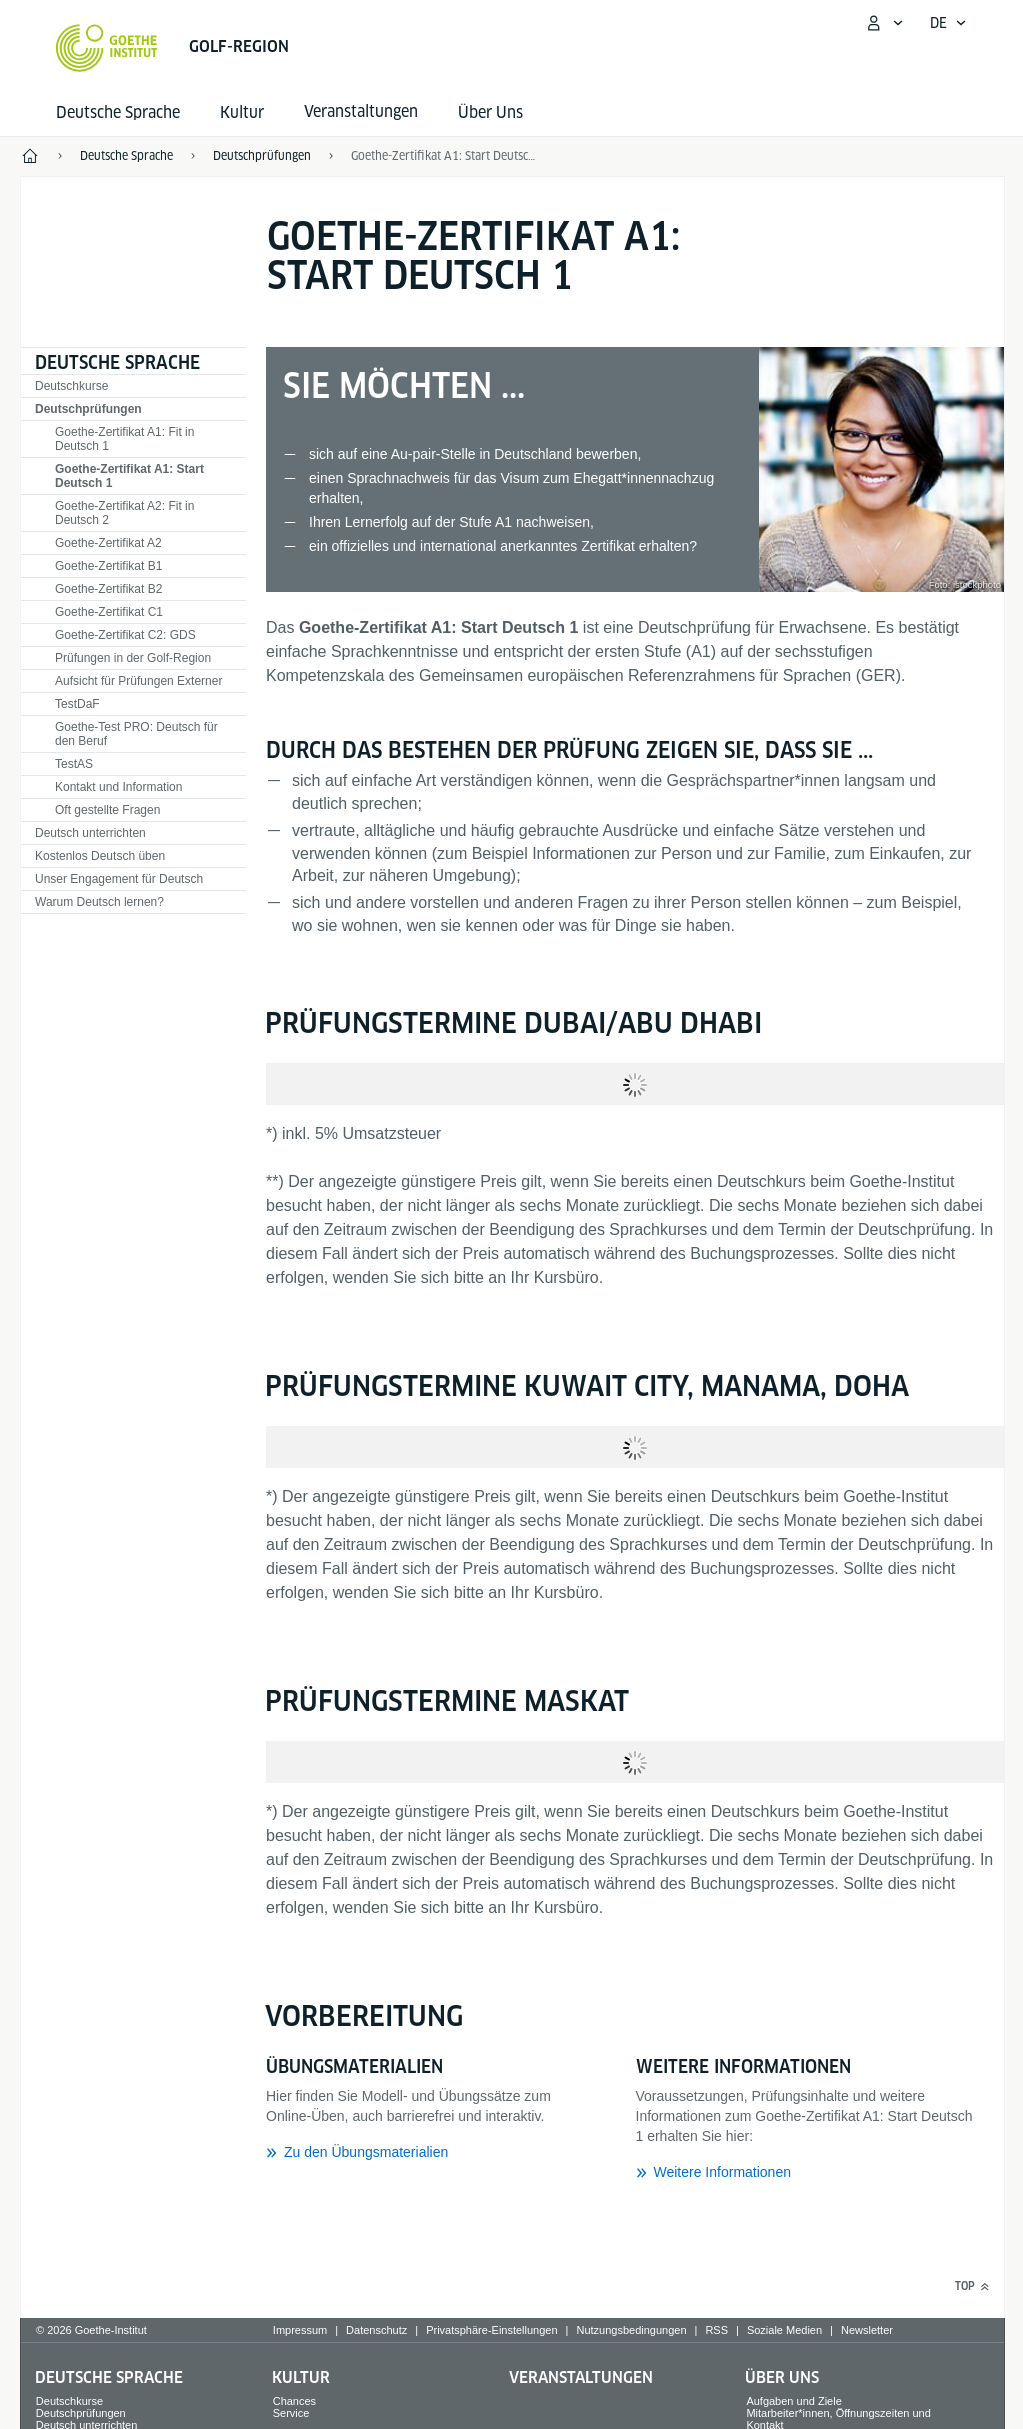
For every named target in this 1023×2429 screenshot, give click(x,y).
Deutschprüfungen (88, 409)
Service (291, 2413)
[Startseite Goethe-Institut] (106, 48)
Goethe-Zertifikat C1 (109, 612)
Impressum (300, 2330)
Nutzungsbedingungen (631, 2330)
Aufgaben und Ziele (793, 2401)
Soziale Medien (784, 2330)
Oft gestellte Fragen (107, 810)
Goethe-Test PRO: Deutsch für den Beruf (136, 734)
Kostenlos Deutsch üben (100, 856)
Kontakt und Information (118, 787)
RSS (716, 2330)
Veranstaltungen (581, 2377)
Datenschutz (376, 2330)
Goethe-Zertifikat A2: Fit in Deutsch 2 (124, 513)
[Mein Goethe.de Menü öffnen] (884, 23)
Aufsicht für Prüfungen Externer (138, 681)
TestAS (74, 764)
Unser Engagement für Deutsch (119, 879)
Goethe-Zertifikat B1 (108, 566)
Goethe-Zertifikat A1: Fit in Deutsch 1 (124, 439)
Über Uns (490, 112)
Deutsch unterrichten (90, 833)
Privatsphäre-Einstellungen (491, 2330)
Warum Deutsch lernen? (99, 902)
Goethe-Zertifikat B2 (108, 589)
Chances (294, 2401)
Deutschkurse (71, 386)
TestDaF (77, 704)
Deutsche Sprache (118, 112)
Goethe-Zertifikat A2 (108, 543)
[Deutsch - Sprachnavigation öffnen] (948, 23)
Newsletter (867, 2330)
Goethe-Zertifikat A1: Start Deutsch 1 (445, 155)
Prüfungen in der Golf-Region (133, 658)
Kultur (242, 112)
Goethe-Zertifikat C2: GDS (125, 635)
